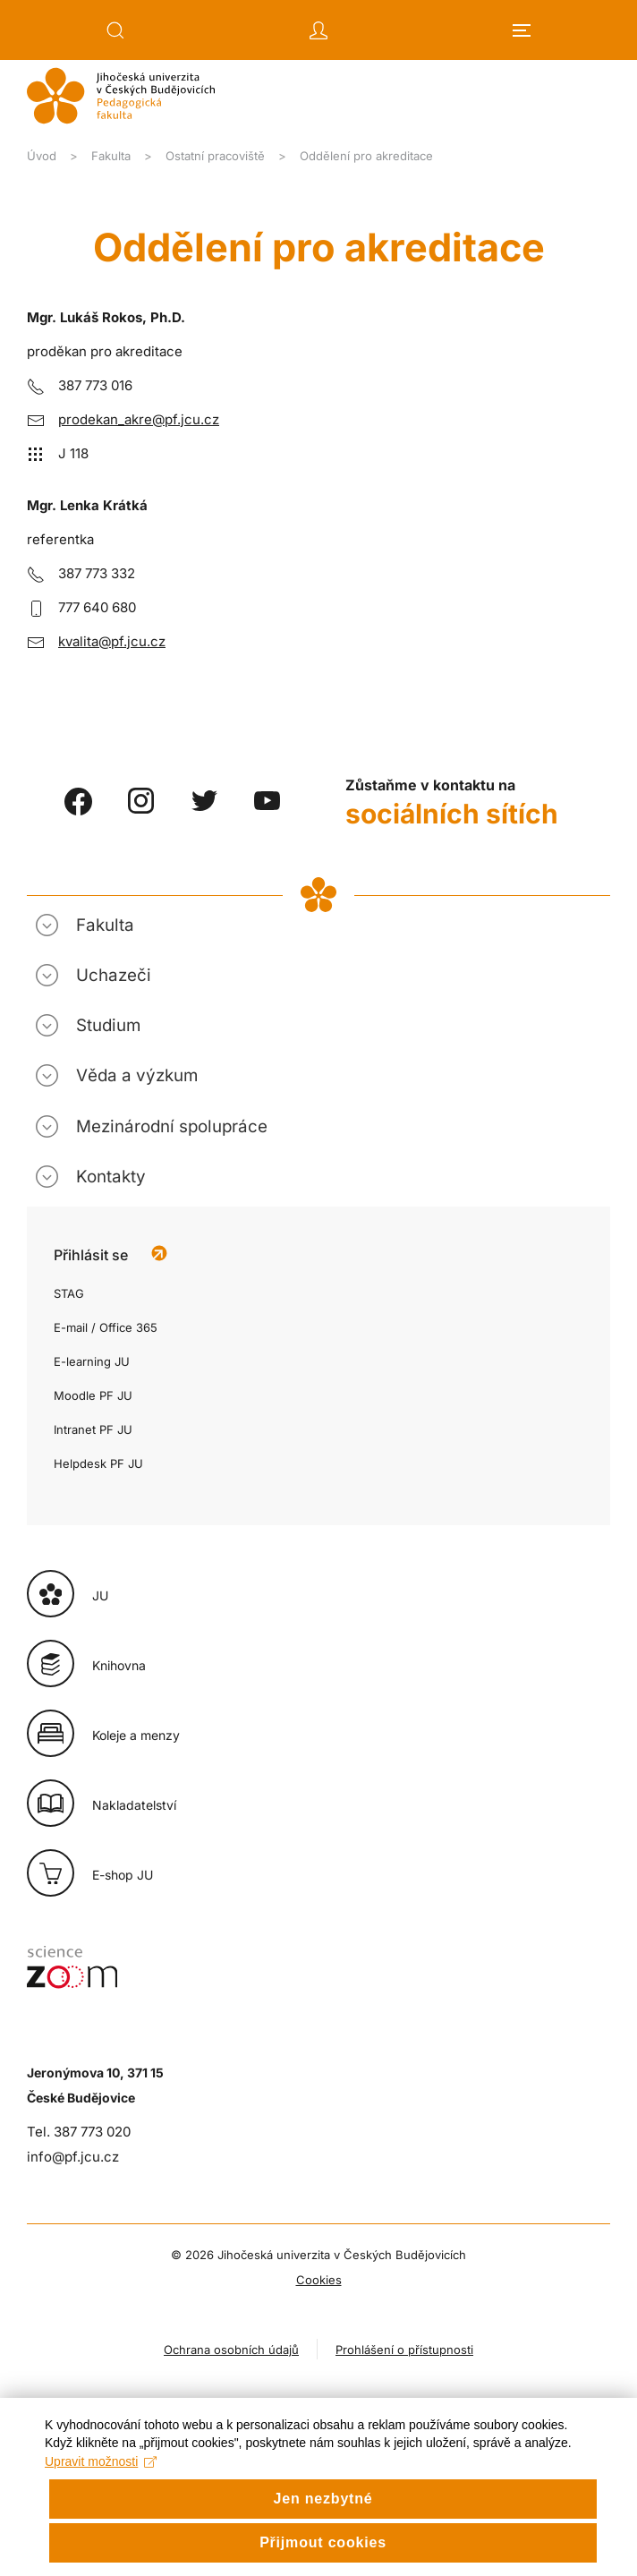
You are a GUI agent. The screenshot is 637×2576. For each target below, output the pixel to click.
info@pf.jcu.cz (73, 2156)
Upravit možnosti (101, 2493)
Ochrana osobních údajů (231, 2349)
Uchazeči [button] (113, 975)
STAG (69, 1293)
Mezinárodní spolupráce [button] (172, 1126)
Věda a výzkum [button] (137, 1075)
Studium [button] (108, 1025)
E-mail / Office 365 (105, 1327)
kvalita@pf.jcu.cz (112, 641)
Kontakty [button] (111, 1176)
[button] (115, 30)
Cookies (319, 2280)
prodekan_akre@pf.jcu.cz (138, 419)
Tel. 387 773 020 (79, 2131)
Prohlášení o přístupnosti (404, 2349)
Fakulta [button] (105, 925)
